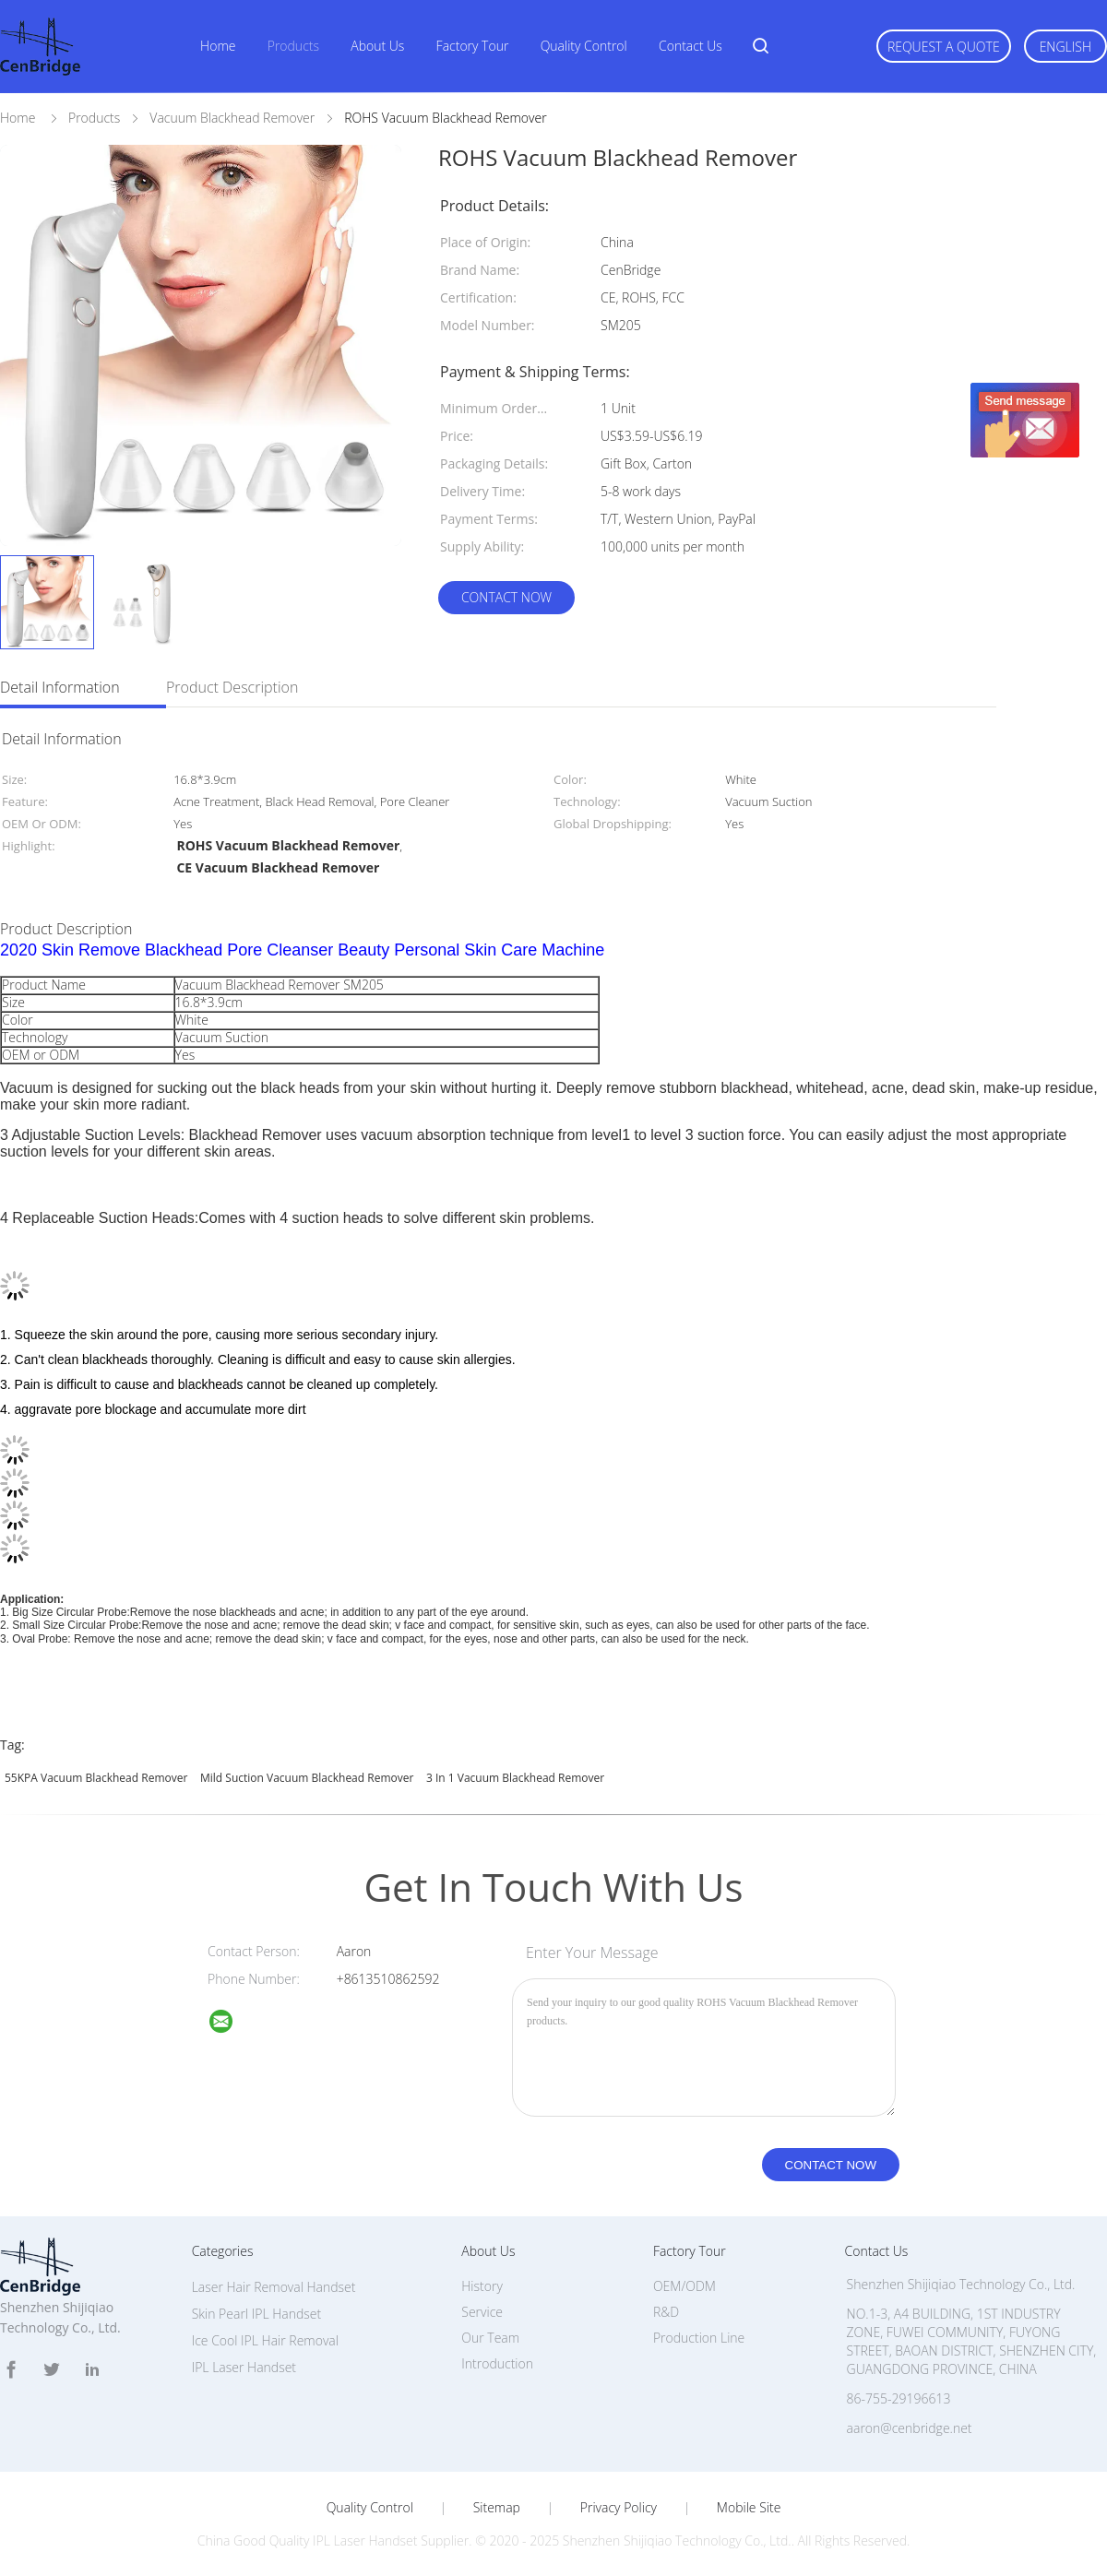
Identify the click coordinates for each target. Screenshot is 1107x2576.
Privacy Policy (618, 2507)
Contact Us (690, 45)
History (482, 2286)
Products (293, 45)
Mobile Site (748, 2507)
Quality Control (584, 45)
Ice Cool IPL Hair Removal (265, 2340)
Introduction (497, 2363)
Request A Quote (943, 46)
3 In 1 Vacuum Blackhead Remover (515, 1778)
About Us (377, 45)
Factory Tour (472, 45)
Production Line (698, 2337)
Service (482, 2312)
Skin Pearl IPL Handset (257, 2313)
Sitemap (496, 2507)
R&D (666, 2312)
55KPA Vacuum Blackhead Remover (96, 1778)
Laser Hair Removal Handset (274, 2287)
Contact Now (506, 597)
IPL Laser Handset (244, 2367)
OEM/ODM (684, 2286)
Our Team (490, 2337)
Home (217, 45)
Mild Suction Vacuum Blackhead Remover (306, 1778)
